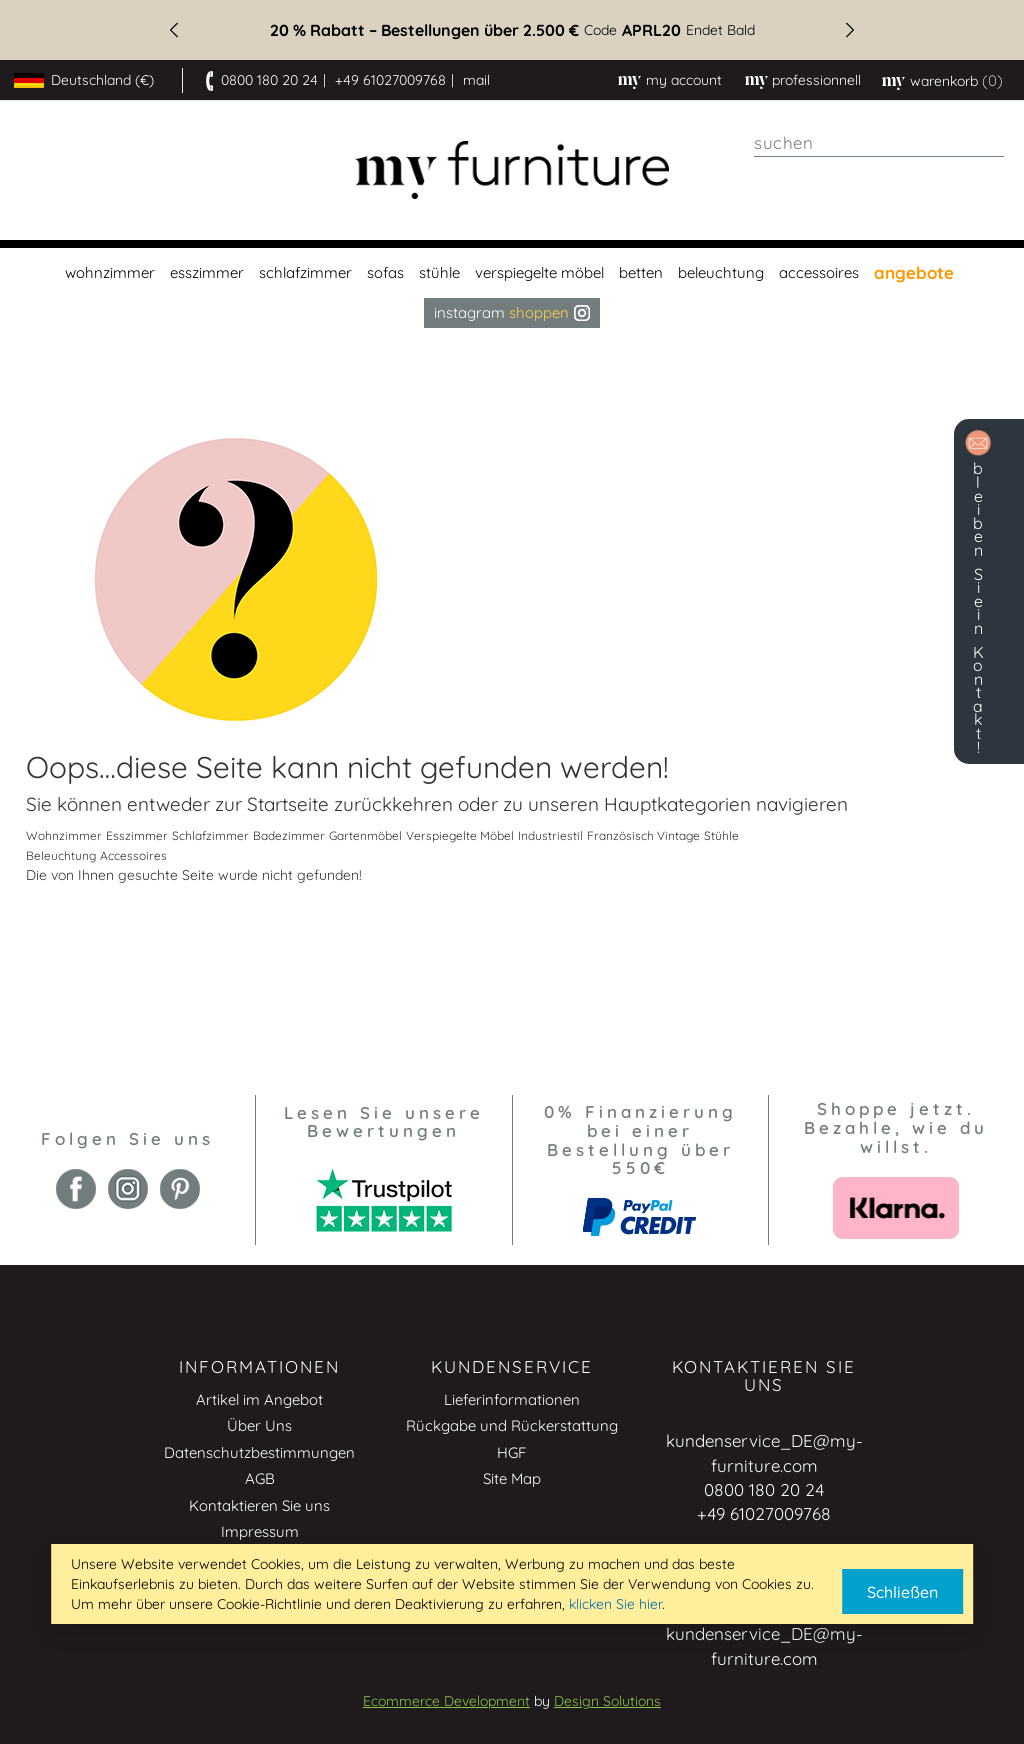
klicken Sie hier (615, 1604)
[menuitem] (107, 273)
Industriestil (550, 835)
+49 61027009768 (390, 80)
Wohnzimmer (64, 835)
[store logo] (512, 170)
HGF (511, 1452)
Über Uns (259, 1425)
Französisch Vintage (643, 835)
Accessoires (133, 855)
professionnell (816, 80)
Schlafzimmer (210, 835)
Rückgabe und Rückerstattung (512, 1425)
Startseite (288, 804)
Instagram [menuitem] (512, 312)
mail (476, 80)
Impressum (260, 1531)
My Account (684, 80)
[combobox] (879, 143)
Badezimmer (289, 835)
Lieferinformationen (512, 1399)
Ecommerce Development (446, 1701)
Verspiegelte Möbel (460, 835)
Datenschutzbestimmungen (259, 1452)
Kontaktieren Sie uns (259, 1505)
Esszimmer (137, 835)
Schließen (902, 1592)
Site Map (512, 1478)
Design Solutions (607, 1701)
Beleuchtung (61, 855)
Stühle (721, 835)
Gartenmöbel (365, 835)
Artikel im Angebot (259, 1399)
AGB (260, 1478)
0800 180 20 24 (269, 80)
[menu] (512, 288)
